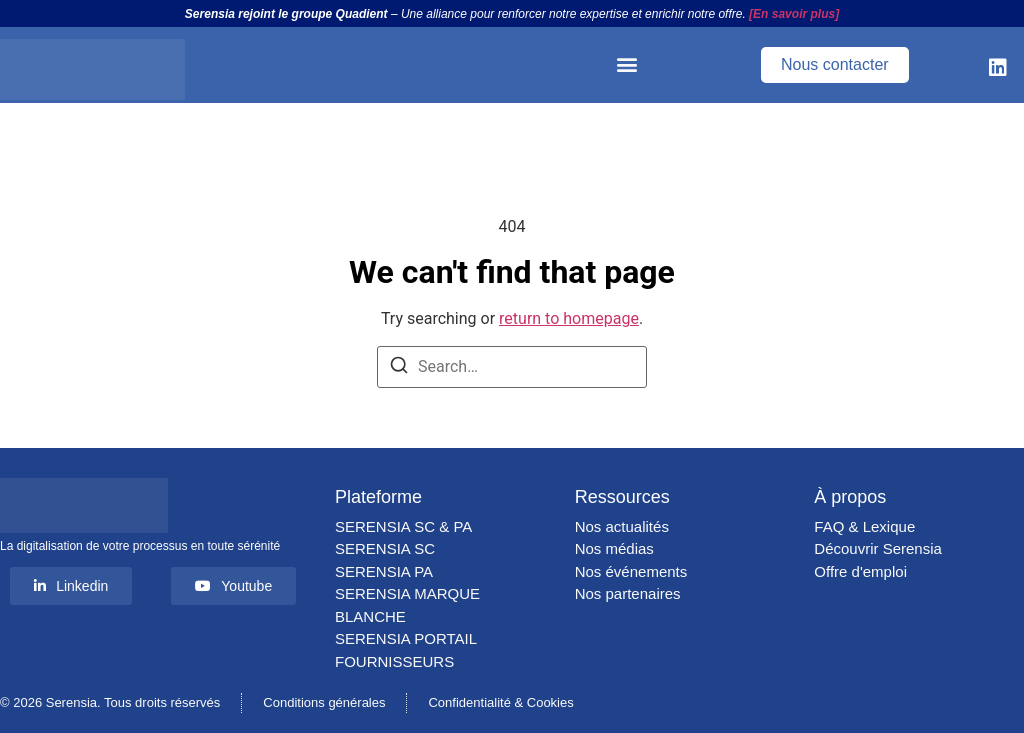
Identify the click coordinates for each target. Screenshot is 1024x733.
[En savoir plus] (794, 14)
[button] (626, 64)
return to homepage (569, 318)
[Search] (399, 368)
